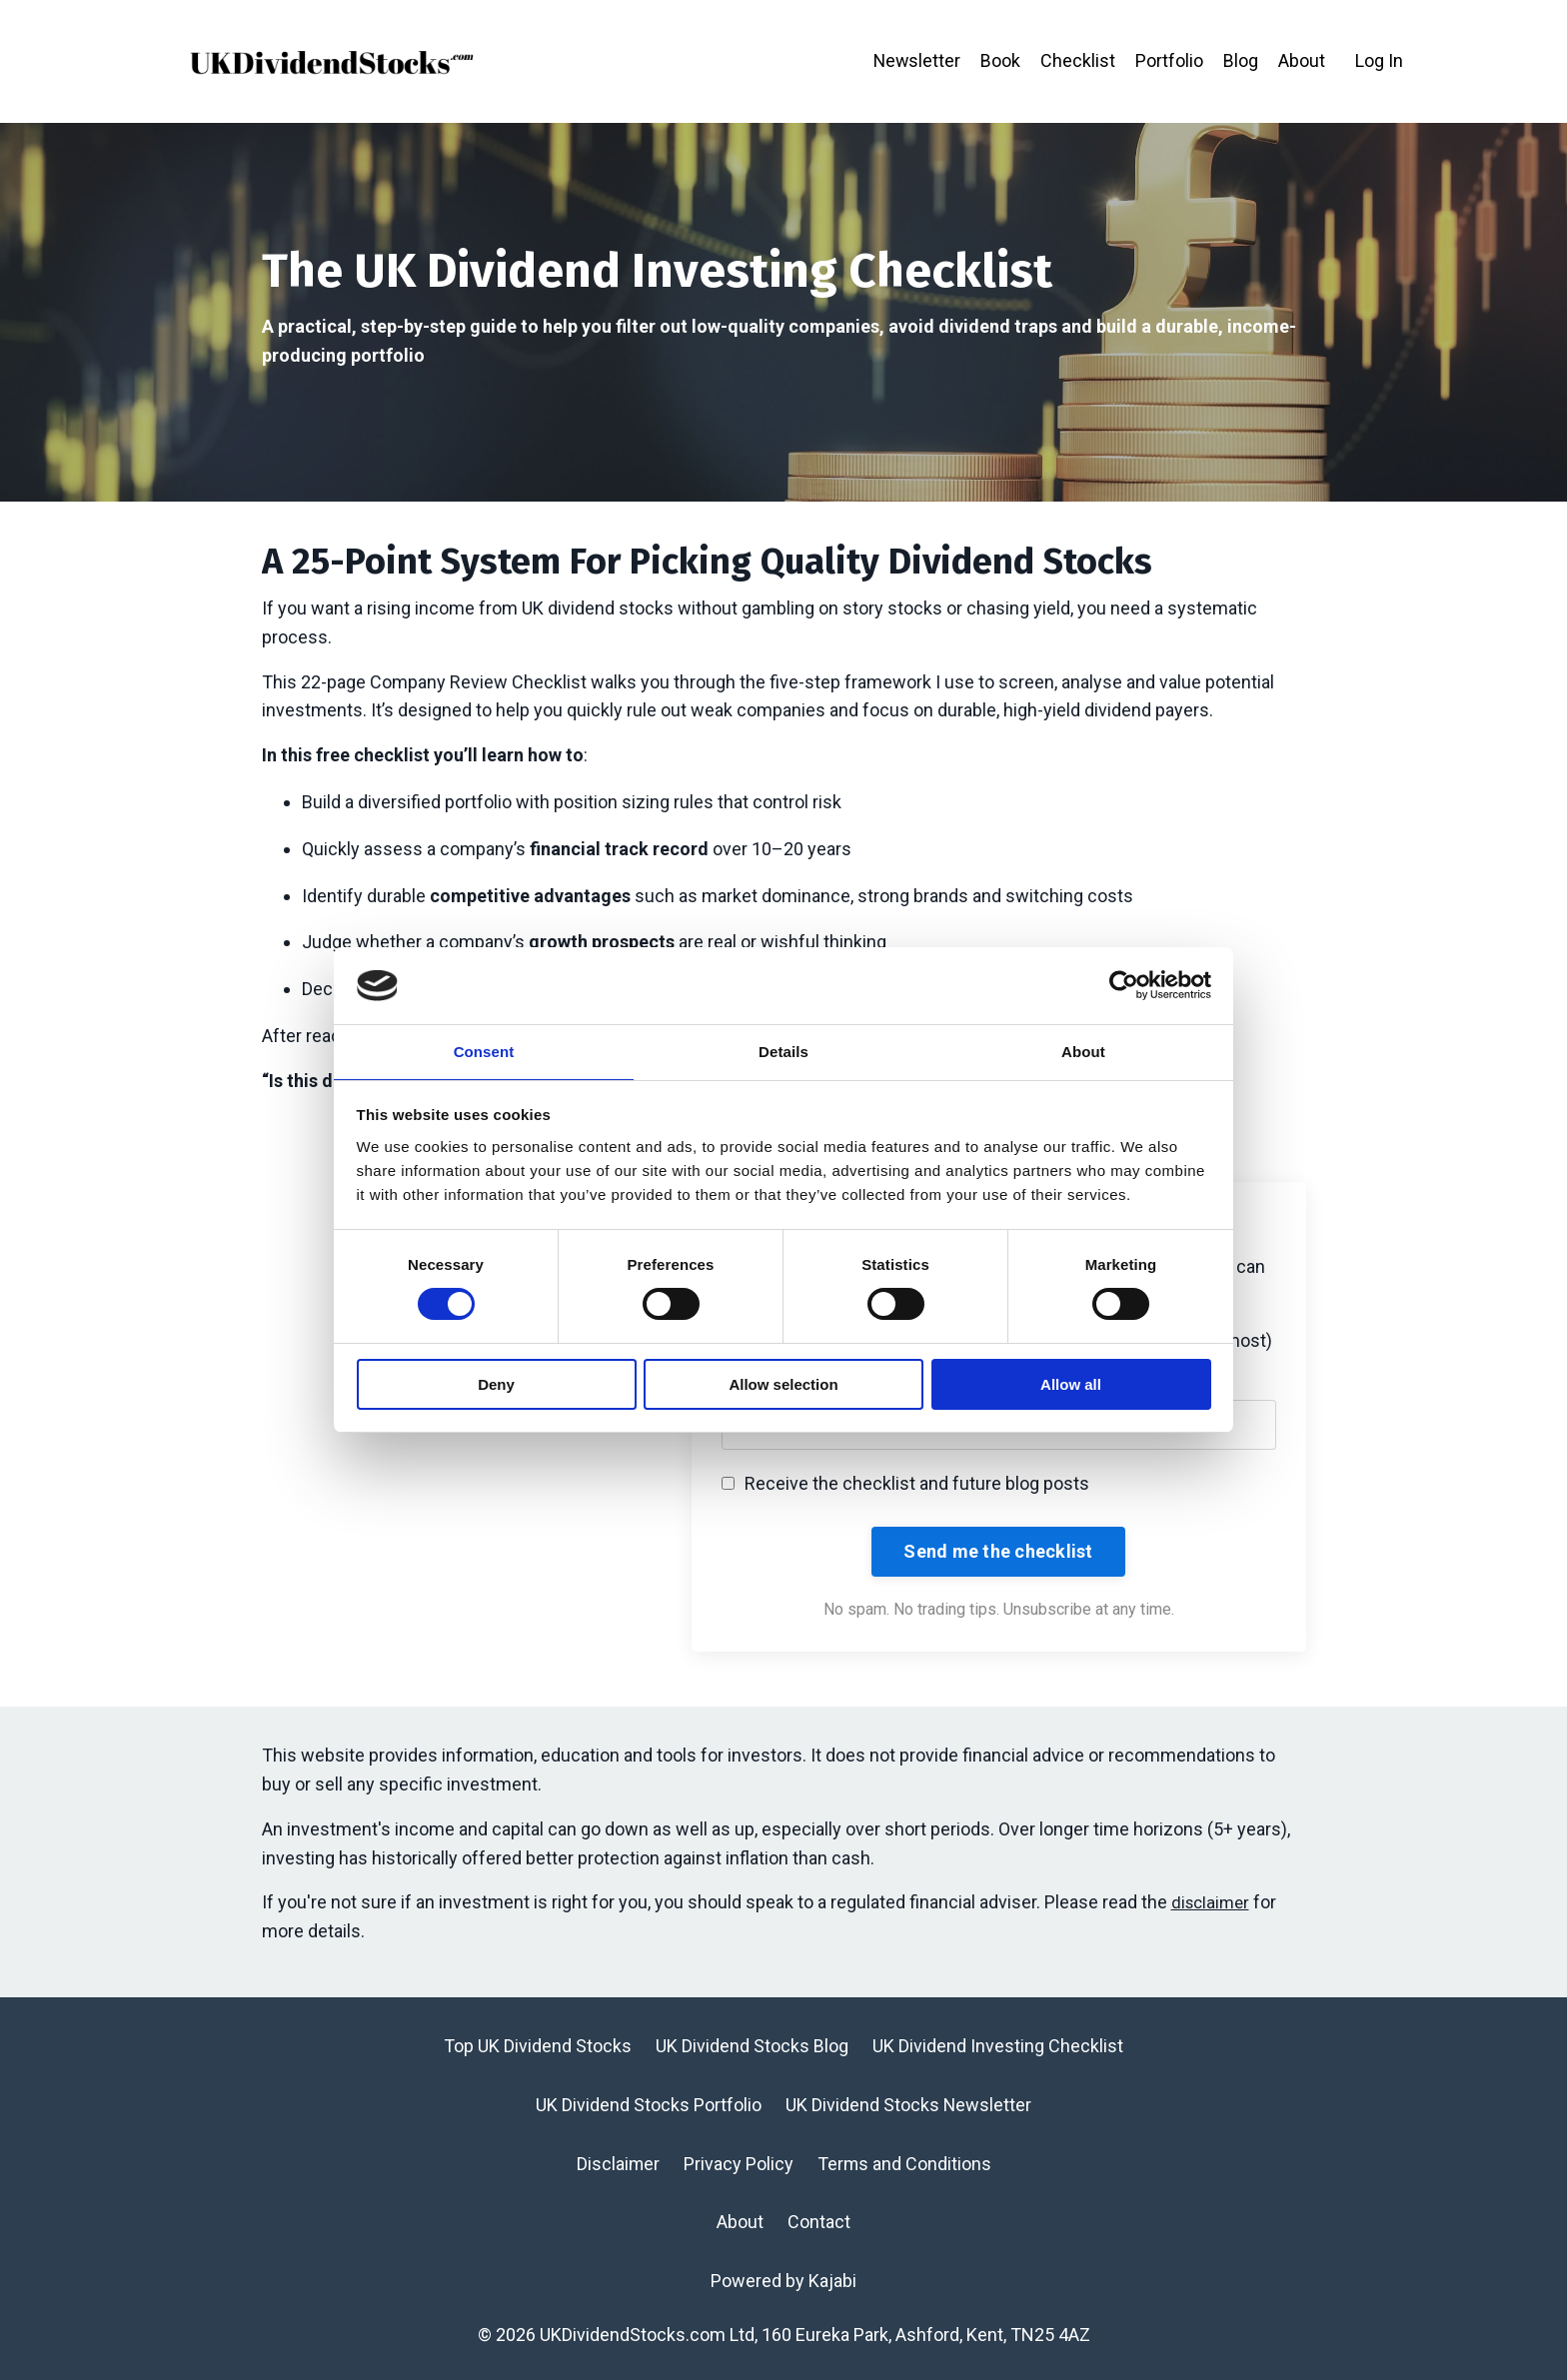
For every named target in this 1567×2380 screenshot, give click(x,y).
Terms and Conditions (904, 2163)
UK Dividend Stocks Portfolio (649, 2104)
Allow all (1070, 1385)
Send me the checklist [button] (997, 1552)
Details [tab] (783, 1050)
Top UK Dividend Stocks (538, 2046)
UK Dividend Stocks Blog (752, 2046)
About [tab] (1083, 1050)
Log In (1379, 60)
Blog (1240, 60)
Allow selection (783, 1385)
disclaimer (1212, 1902)
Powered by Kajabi (783, 2281)
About (1301, 60)
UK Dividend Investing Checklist (997, 2046)
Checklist (1077, 60)
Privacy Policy (738, 2163)
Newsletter (915, 60)
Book (1000, 60)
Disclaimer (618, 2163)
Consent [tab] (484, 1050)
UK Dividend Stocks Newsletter (908, 2104)
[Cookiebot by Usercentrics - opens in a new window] (1123, 984)
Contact (818, 2222)
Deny (496, 1385)
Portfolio (1169, 60)
